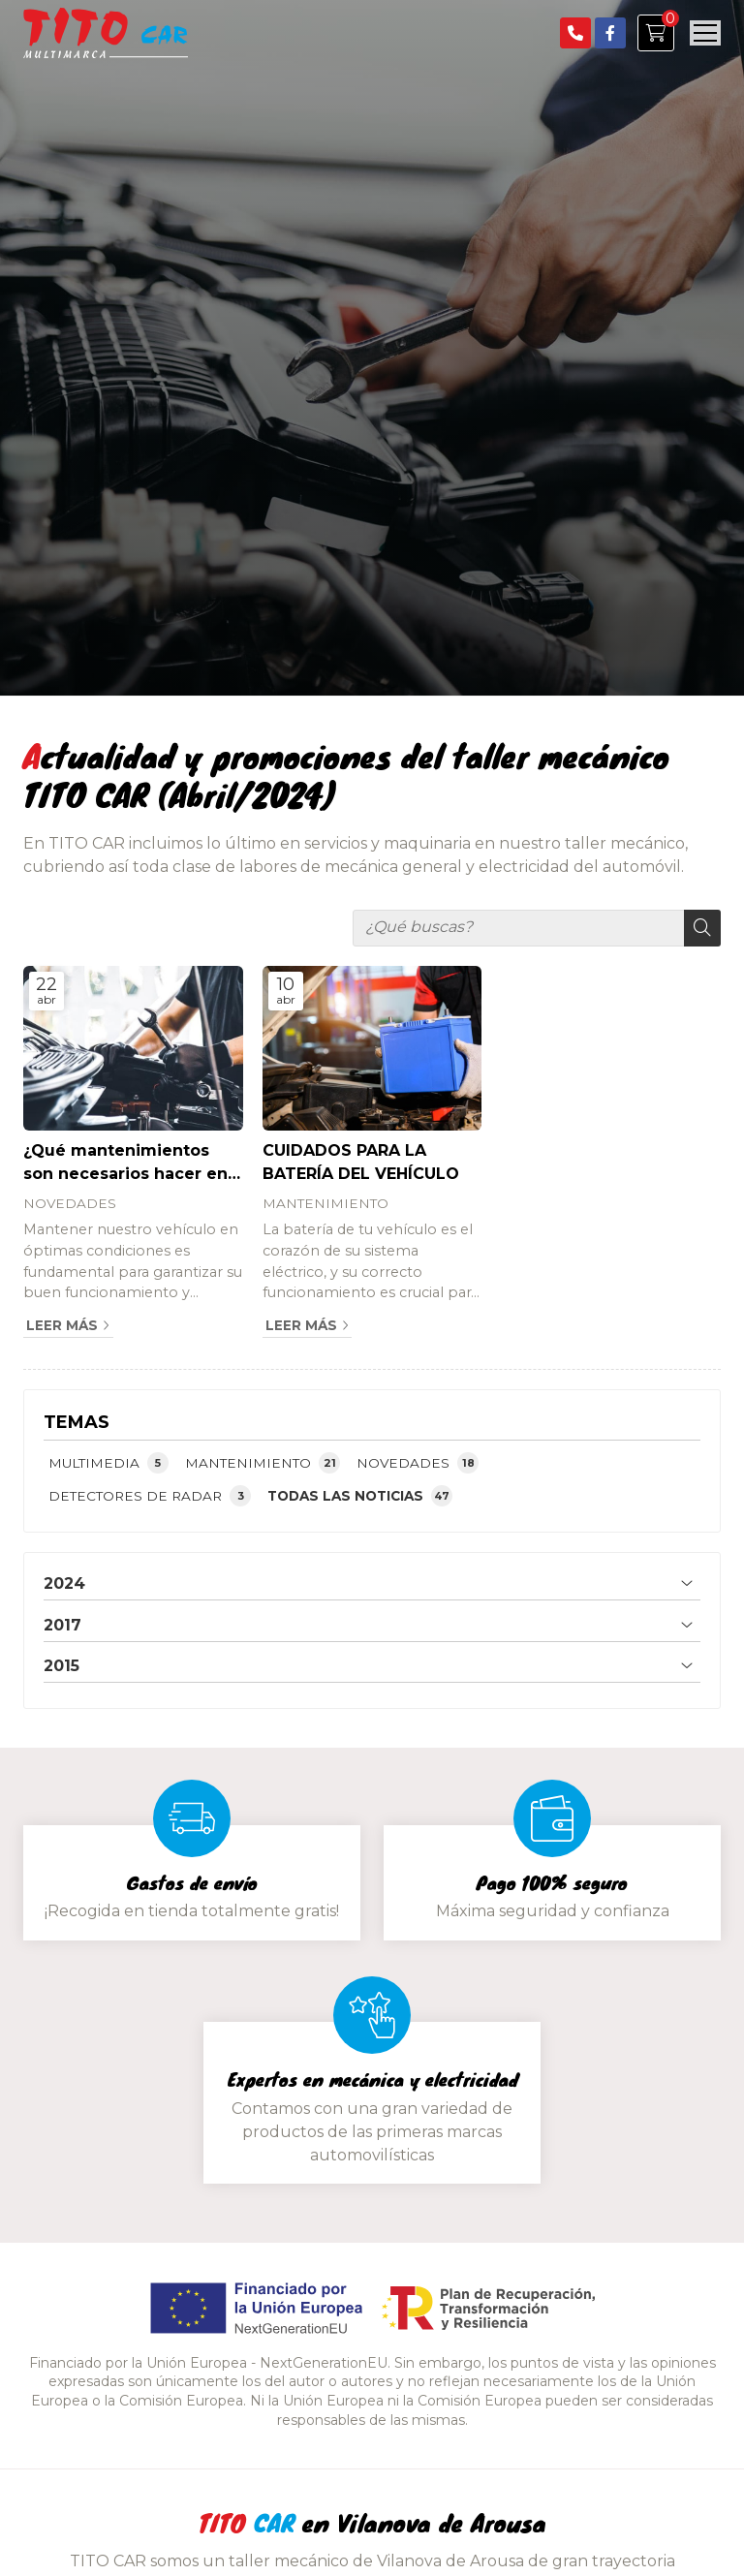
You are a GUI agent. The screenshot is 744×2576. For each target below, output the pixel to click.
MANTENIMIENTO (325, 1203)
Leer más (62, 1325)
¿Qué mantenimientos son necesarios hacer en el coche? (125, 1163)
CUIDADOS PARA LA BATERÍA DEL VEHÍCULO (361, 1162)
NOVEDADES (69, 1203)
